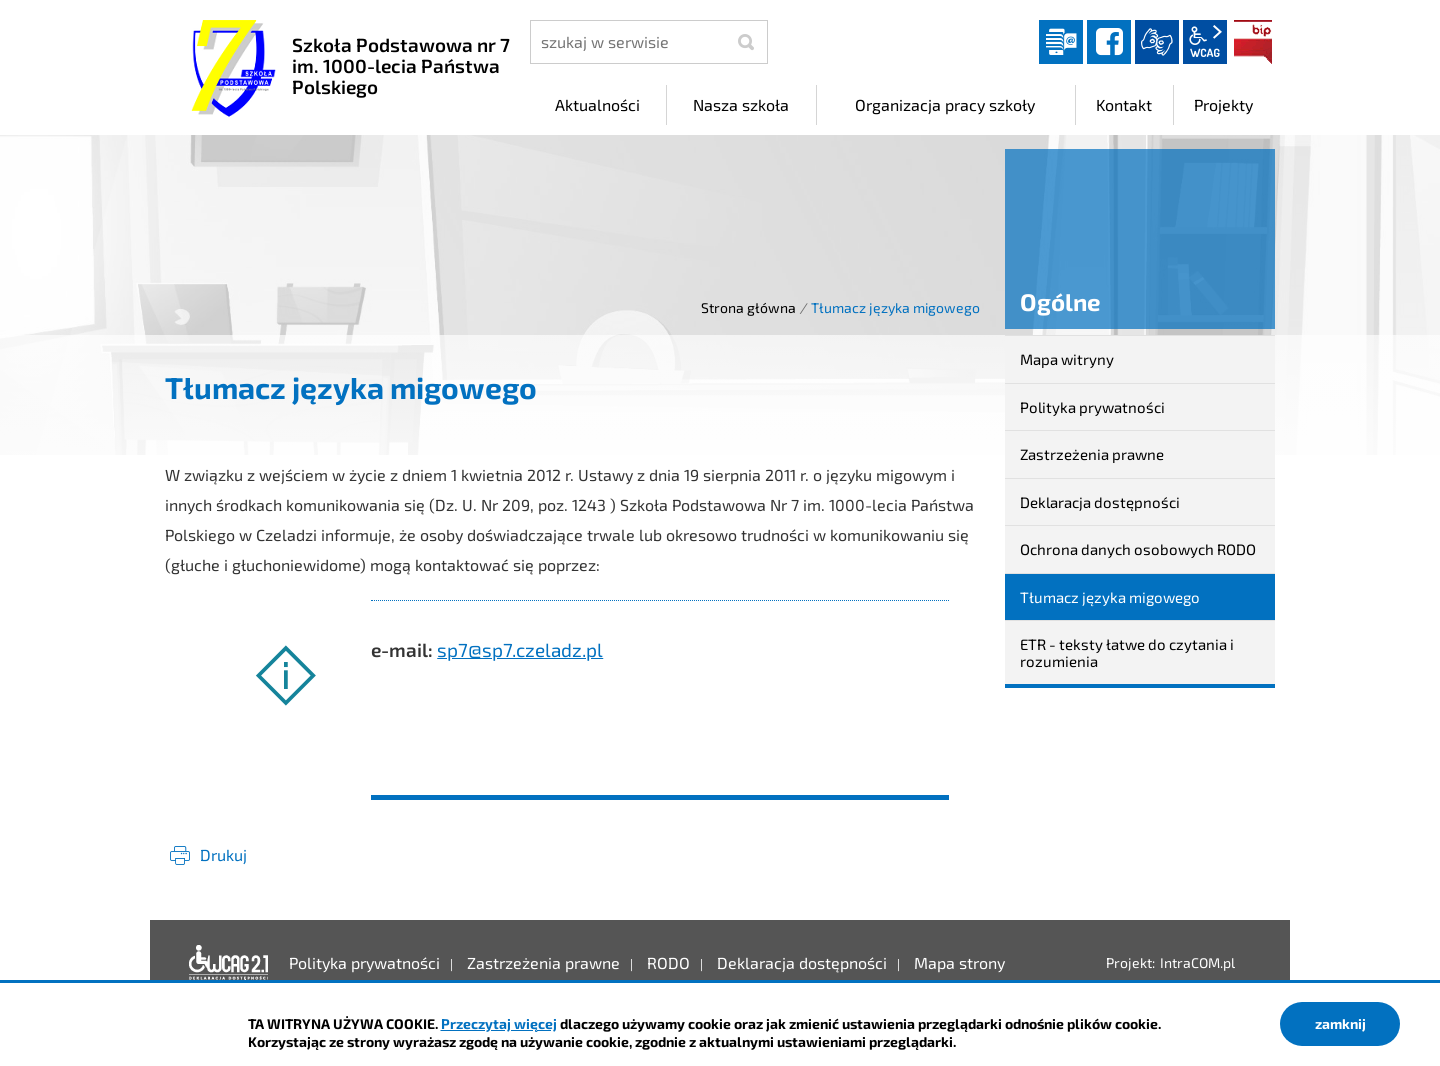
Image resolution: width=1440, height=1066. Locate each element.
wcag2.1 (1205, 42)
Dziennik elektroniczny (1061, 42)
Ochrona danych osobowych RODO (1138, 549)
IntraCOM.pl (1197, 962)
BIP (1253, 42)
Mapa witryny (1067, 359)
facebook (1109, 42)
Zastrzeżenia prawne (1092, 454)
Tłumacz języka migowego (1110, 597)
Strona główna (748, 307)
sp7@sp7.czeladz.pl (520, 649)
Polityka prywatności (1092, 407)
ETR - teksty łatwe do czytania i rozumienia (1127, 652)
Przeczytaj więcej (499, 1023)
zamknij (1340, 1023)
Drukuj (223, 854)
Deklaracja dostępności (1100, 502)
